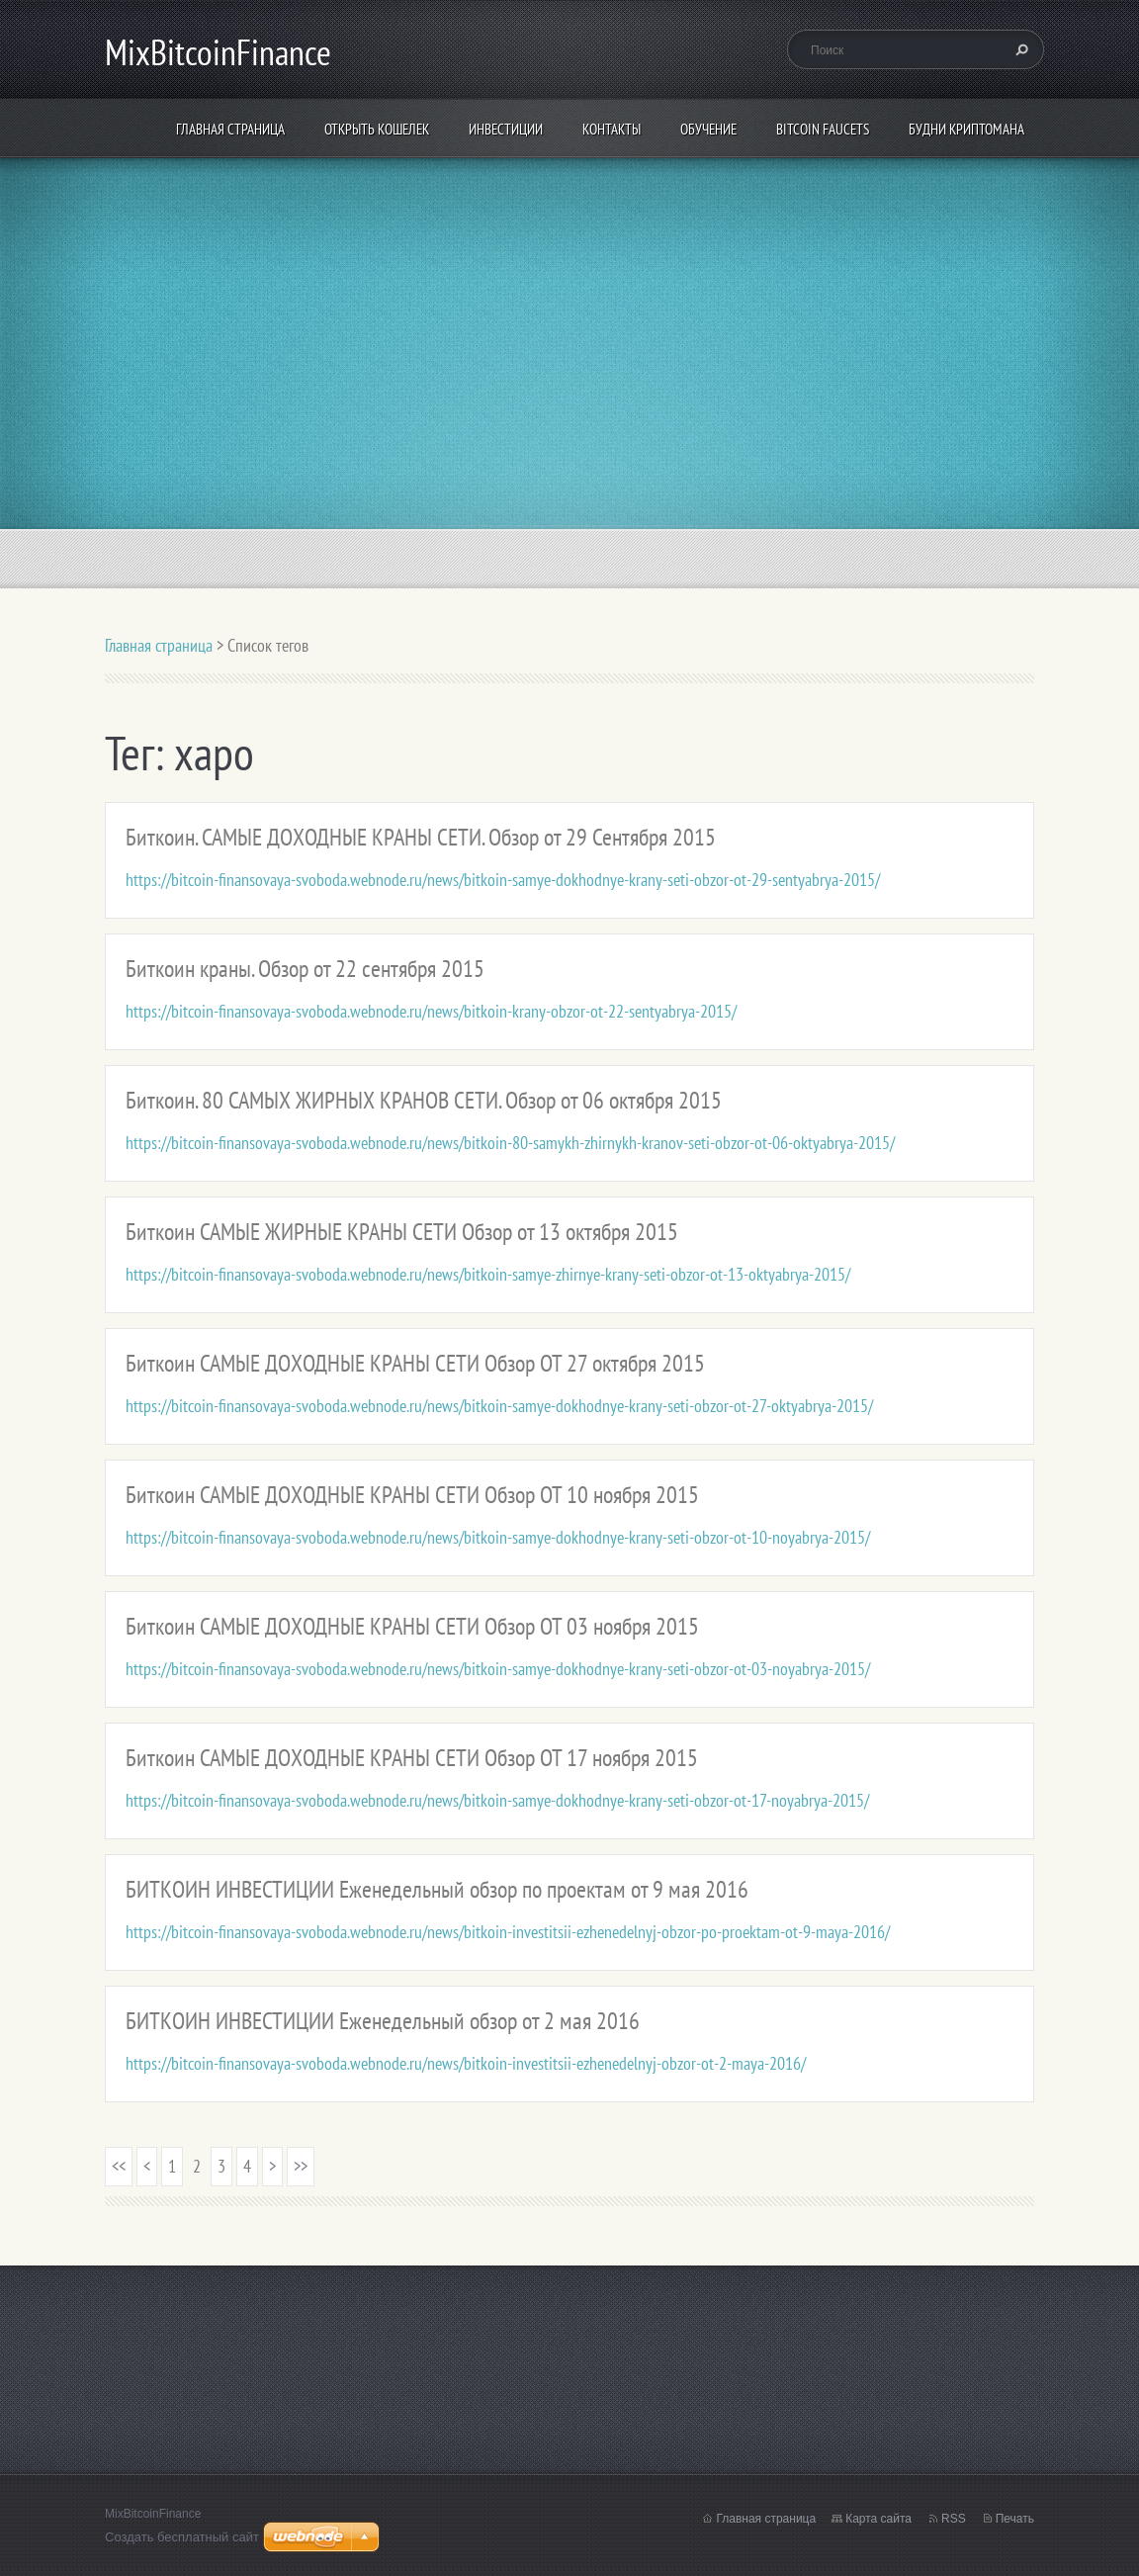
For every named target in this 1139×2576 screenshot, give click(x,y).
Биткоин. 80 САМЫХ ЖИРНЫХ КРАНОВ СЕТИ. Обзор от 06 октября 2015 (424, 1100)
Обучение (708, 129)
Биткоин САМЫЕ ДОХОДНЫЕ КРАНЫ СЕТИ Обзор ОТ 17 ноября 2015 (412, 1757)
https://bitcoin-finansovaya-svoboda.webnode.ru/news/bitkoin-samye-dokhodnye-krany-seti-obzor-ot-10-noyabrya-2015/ (498, 1537)
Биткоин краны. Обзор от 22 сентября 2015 (305, 968)
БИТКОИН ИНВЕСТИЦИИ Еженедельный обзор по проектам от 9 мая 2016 (437, 1889)
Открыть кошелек (376, 129)
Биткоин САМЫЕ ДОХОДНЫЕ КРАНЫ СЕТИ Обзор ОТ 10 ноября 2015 (412, 1494)
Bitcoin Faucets (822, 129)
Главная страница (230, 129)
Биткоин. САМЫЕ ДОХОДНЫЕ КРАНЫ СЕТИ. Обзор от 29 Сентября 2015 (421, 837)
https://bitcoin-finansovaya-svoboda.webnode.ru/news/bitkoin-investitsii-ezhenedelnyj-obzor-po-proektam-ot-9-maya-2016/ (508, 1931)
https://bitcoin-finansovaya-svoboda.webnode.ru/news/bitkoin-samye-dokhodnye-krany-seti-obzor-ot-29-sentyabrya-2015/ (503, 879)
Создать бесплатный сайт (182, 2537)
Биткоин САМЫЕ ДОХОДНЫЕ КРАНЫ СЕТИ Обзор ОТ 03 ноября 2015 (412, 1626)
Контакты (611, 129)
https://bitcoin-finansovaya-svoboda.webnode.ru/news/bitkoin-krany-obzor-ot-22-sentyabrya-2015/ (431, 1011)
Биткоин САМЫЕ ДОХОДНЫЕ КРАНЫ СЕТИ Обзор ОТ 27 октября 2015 (415, 1363)
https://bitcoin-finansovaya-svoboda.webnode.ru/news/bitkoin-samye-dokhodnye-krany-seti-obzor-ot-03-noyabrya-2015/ (498, 1668)
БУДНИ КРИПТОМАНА (966, 129)
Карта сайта (878, 2519)
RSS (953, 2519)
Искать (1019, 49)
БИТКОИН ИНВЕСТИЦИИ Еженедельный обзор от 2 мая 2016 (383, 2020)
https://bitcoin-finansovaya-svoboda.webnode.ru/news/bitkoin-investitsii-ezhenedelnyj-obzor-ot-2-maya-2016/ (466, 2063)
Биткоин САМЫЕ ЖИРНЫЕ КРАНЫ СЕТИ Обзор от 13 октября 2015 (402, 1231)
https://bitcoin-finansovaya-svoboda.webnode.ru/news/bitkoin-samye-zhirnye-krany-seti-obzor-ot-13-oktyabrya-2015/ (488, 1274)
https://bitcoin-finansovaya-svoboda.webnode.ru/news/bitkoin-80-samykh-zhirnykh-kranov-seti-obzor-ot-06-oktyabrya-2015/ (510, 1142)
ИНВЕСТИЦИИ (506, 129)
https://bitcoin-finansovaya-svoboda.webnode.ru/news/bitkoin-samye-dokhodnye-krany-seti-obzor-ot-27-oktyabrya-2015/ (499, 1405)
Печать (1015, 2519)
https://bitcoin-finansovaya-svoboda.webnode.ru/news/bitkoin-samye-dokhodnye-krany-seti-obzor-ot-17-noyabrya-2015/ (497, 1800)
